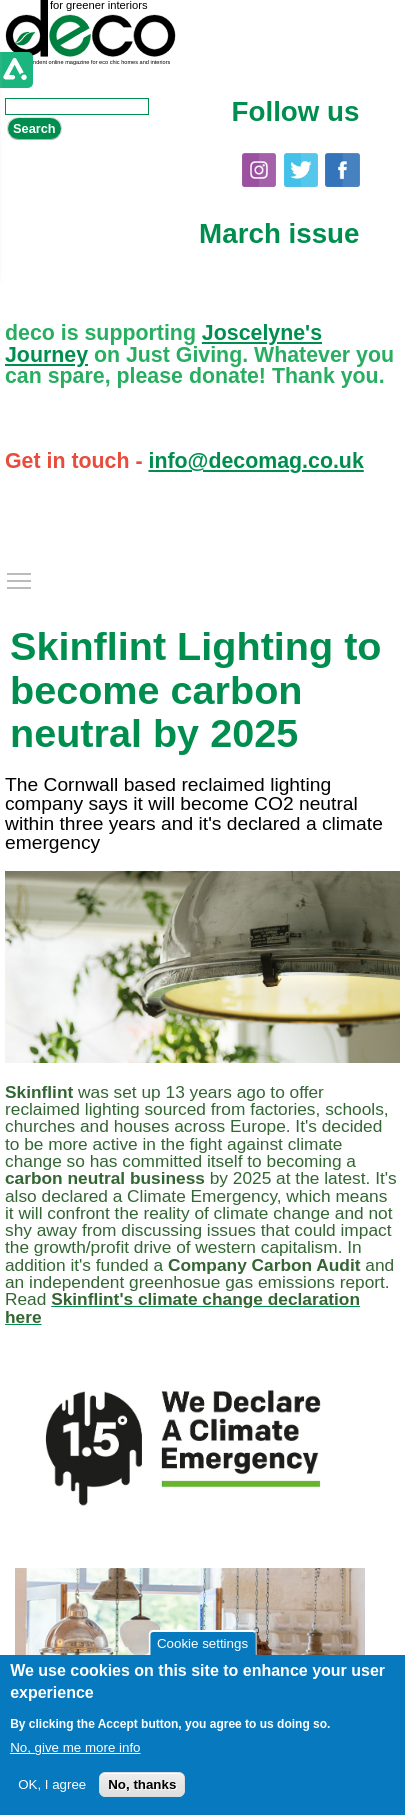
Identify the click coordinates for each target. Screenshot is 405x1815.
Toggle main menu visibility (20, 576)
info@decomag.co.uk (255, 461)
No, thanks (142, 1784)
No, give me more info (75, 1747)
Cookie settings (202, 1643)
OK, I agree (52, 1784)
